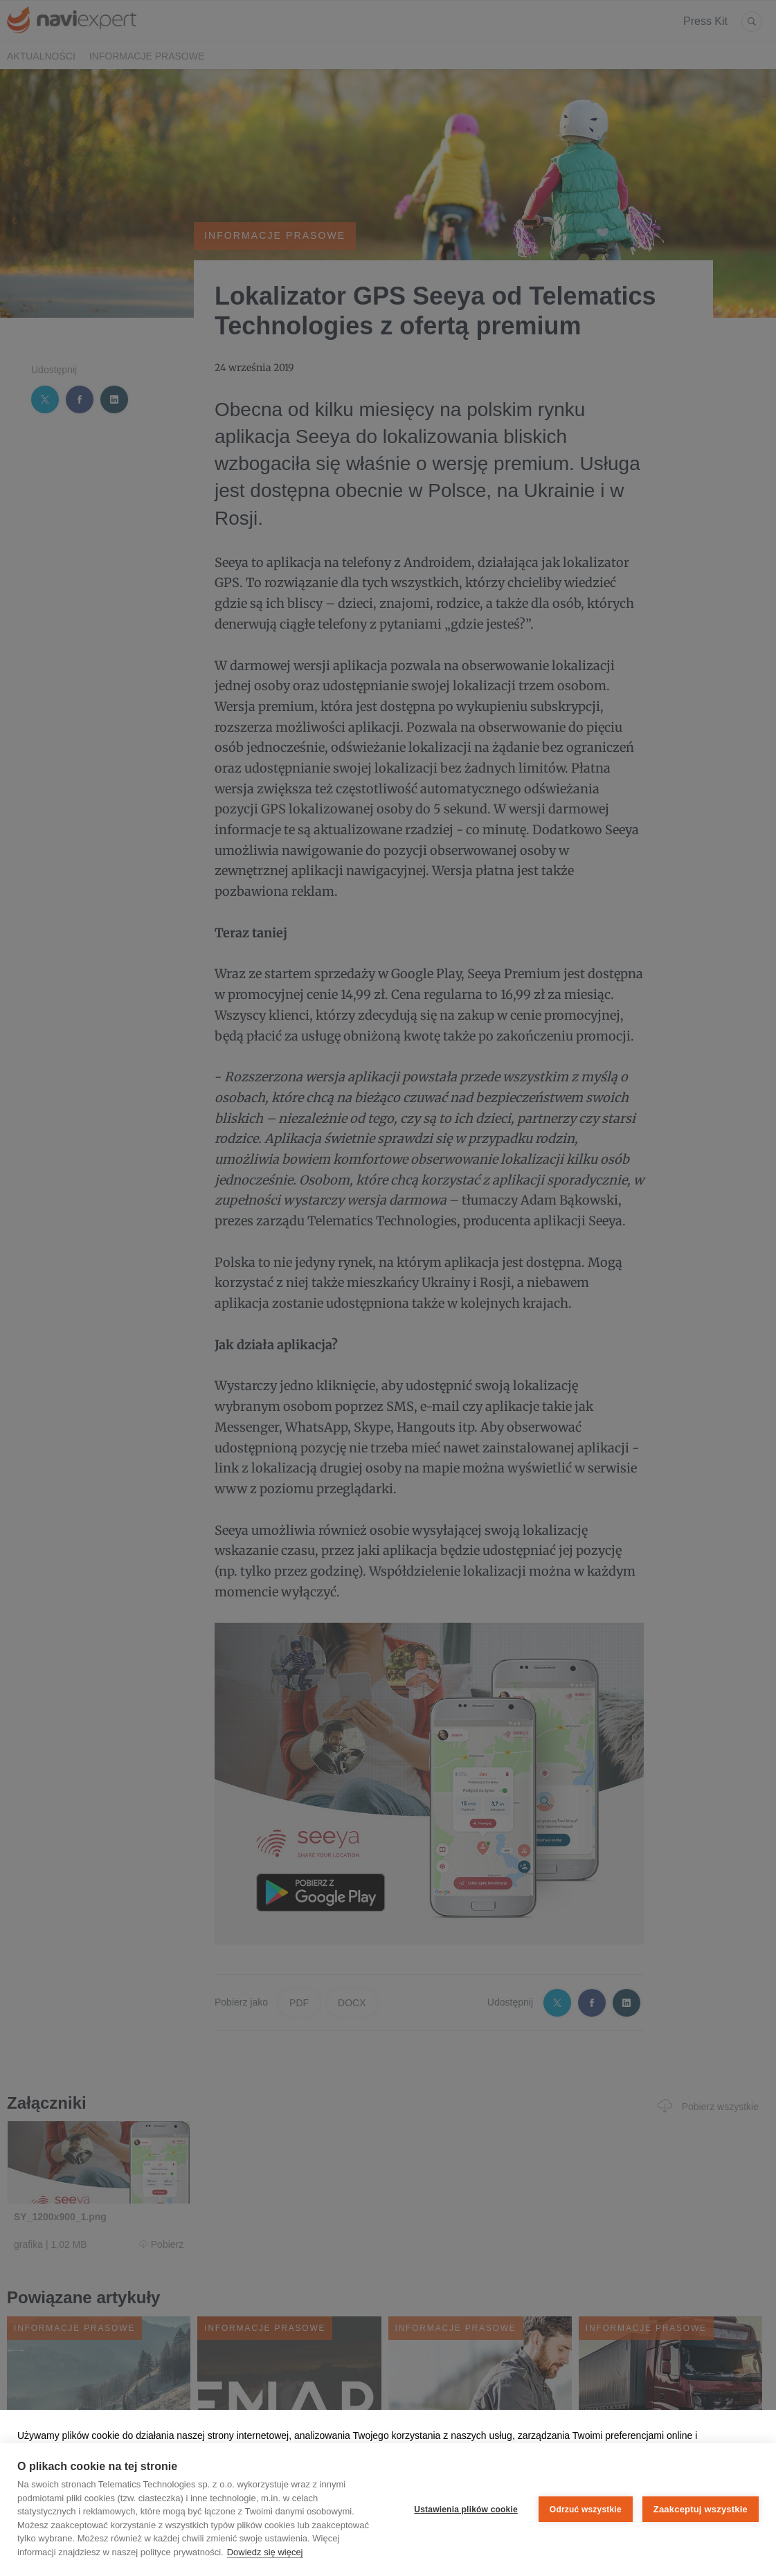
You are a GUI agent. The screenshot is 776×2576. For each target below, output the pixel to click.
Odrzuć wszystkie (586, 2509)
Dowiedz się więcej (265, 2552)
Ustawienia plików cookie (466, 2509)
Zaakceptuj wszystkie (700, 2509)
